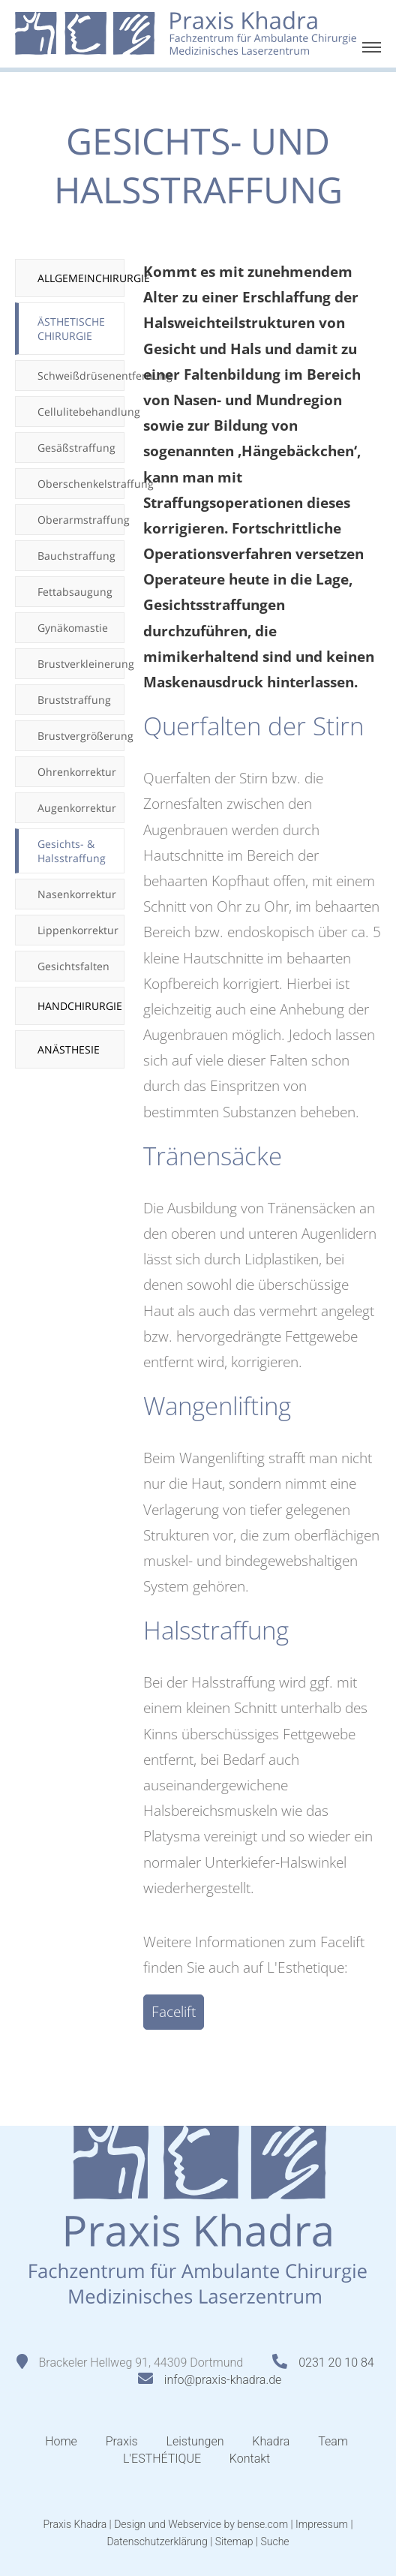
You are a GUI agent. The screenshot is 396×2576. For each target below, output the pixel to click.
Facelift (174, 2011)
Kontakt (250, 2458)
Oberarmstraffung (81, 519)
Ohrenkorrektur (77, 772)
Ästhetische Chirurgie (71, 328)
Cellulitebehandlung (81, 411)
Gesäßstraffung (77, 447)
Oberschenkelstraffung (81, 483)
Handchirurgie (80, 1006)
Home (61, 2441)
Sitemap (234, 2541)
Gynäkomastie (73, 628)
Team (333, 2441)
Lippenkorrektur (78, 930)
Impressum (322, 2524)
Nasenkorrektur (77, 894)
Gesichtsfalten (74, 966)
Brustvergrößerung (81, 736)
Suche (274, 2541)
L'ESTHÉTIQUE (162, 2458)
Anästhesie (69, 1049)
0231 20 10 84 (336, 2362)
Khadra (271, 2441)
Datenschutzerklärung (156, 2541)
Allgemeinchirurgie (81, 278)
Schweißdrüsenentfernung (81, 375)
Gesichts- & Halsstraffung (72, 851)
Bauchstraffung (77, 556)
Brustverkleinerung (81, 664)
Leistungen (195, 2441)
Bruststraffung (74, 700)
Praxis (122, 2441)
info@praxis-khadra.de (223, 2380)
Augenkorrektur (77, 808)
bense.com (262, 2524)
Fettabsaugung (75, 592)
